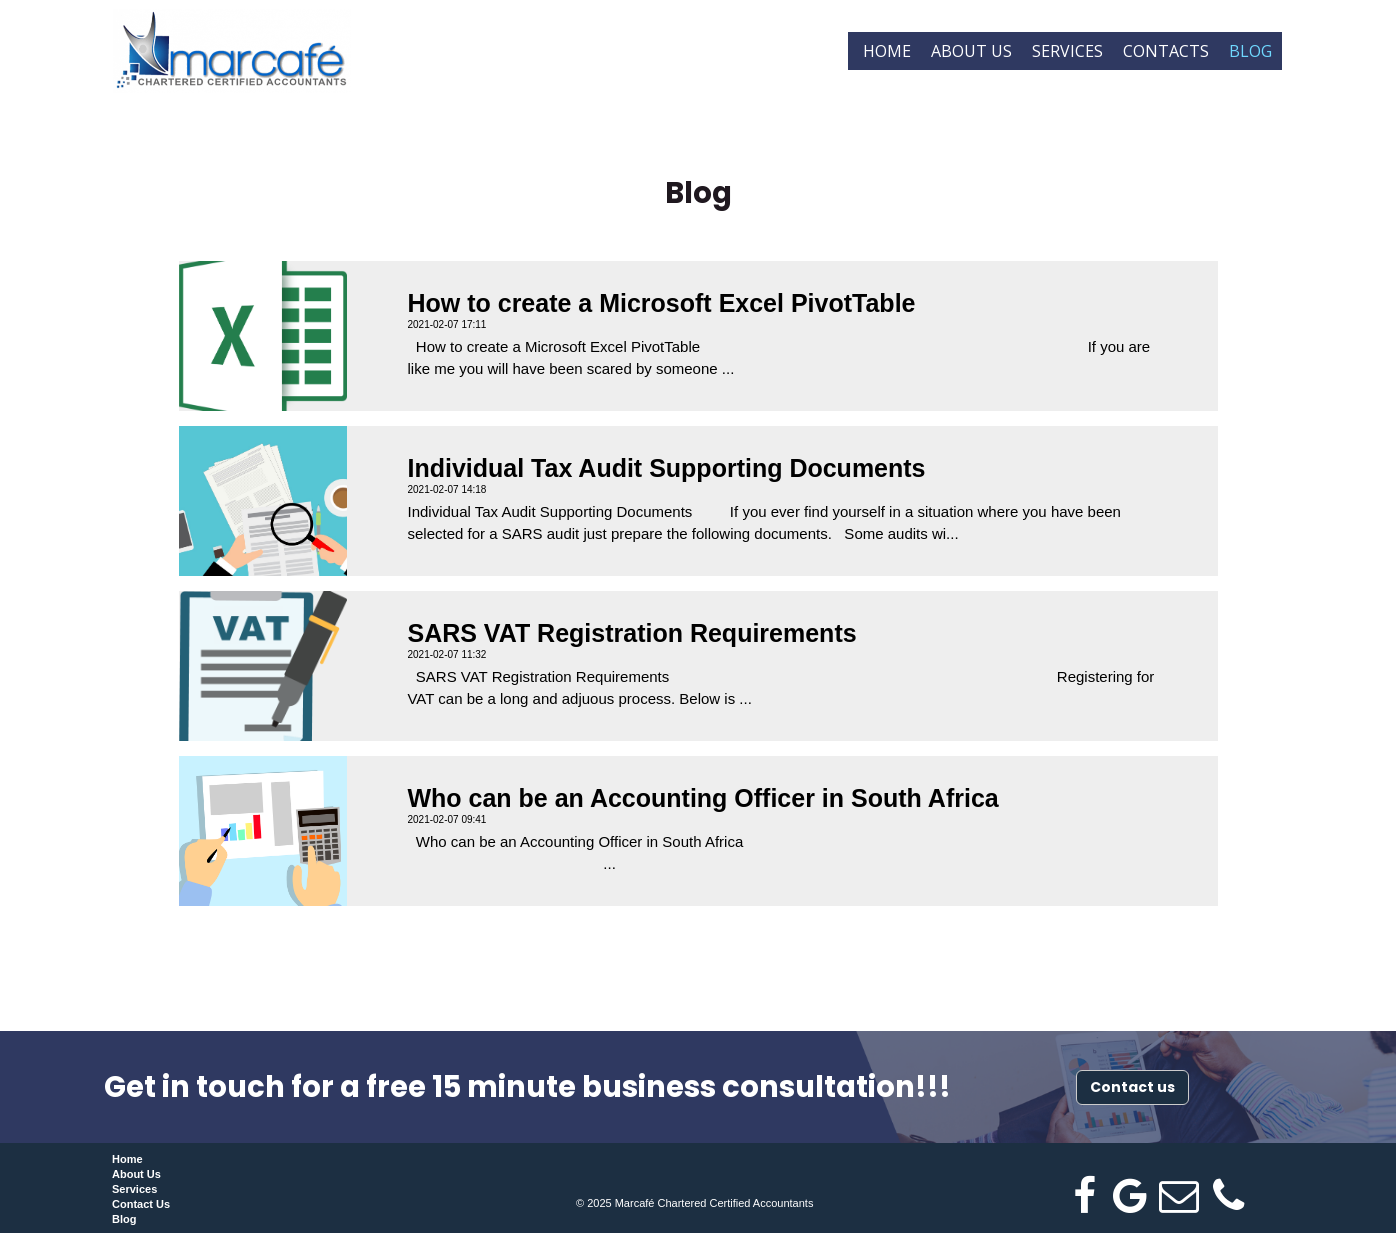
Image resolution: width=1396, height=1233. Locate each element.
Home (887, 51)
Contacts (1166, 51)
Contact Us (141, 1204)
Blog (1250, 51)
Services (1067, 51)
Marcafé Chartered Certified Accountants (714, 1203)
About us (971, 51)
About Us (136, 1174)
